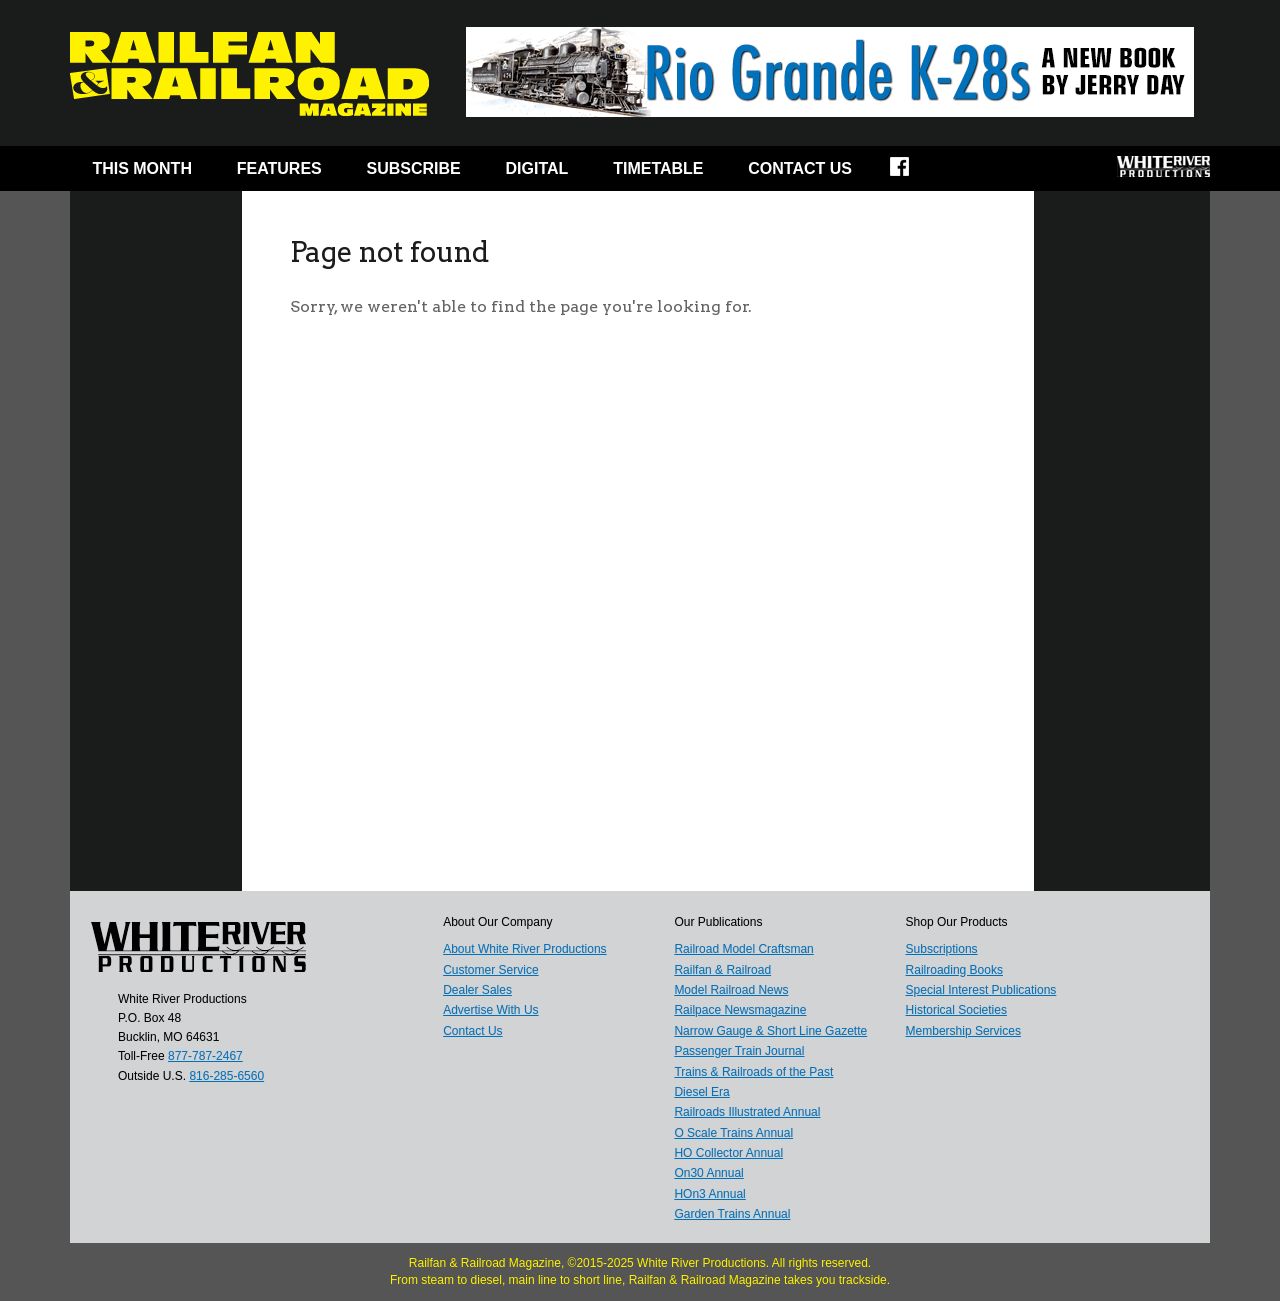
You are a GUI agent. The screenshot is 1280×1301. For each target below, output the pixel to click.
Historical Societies (956, 1010)
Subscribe (414, 168)
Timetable (658, 168)
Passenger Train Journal (739, 1051)
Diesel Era (701, 1092)
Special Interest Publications (981, 990)
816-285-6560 (226, 1076)
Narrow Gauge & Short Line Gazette (770, 1031)
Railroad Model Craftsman (743, 949)
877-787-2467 (205, 1056)
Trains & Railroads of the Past (753, 1072)
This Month (142, 168)
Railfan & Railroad (722, 970)
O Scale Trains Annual (733, 1133)
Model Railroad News (731, 990)
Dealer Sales (477, 990)
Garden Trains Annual (732, 1214)
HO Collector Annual (728, 1153)
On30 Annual (708, 1173)
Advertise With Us (490, 1010)
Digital (537, 168)
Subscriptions (942, 949)
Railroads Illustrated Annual (747, 1112)
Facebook (912, 173)
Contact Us (800, 168)
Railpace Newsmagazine (740, 1010)
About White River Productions (524, 949)
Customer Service (490, 970)
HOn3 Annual (709, 1194)
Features (279, 168)
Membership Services (963, 1031)
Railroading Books (954, 970)
